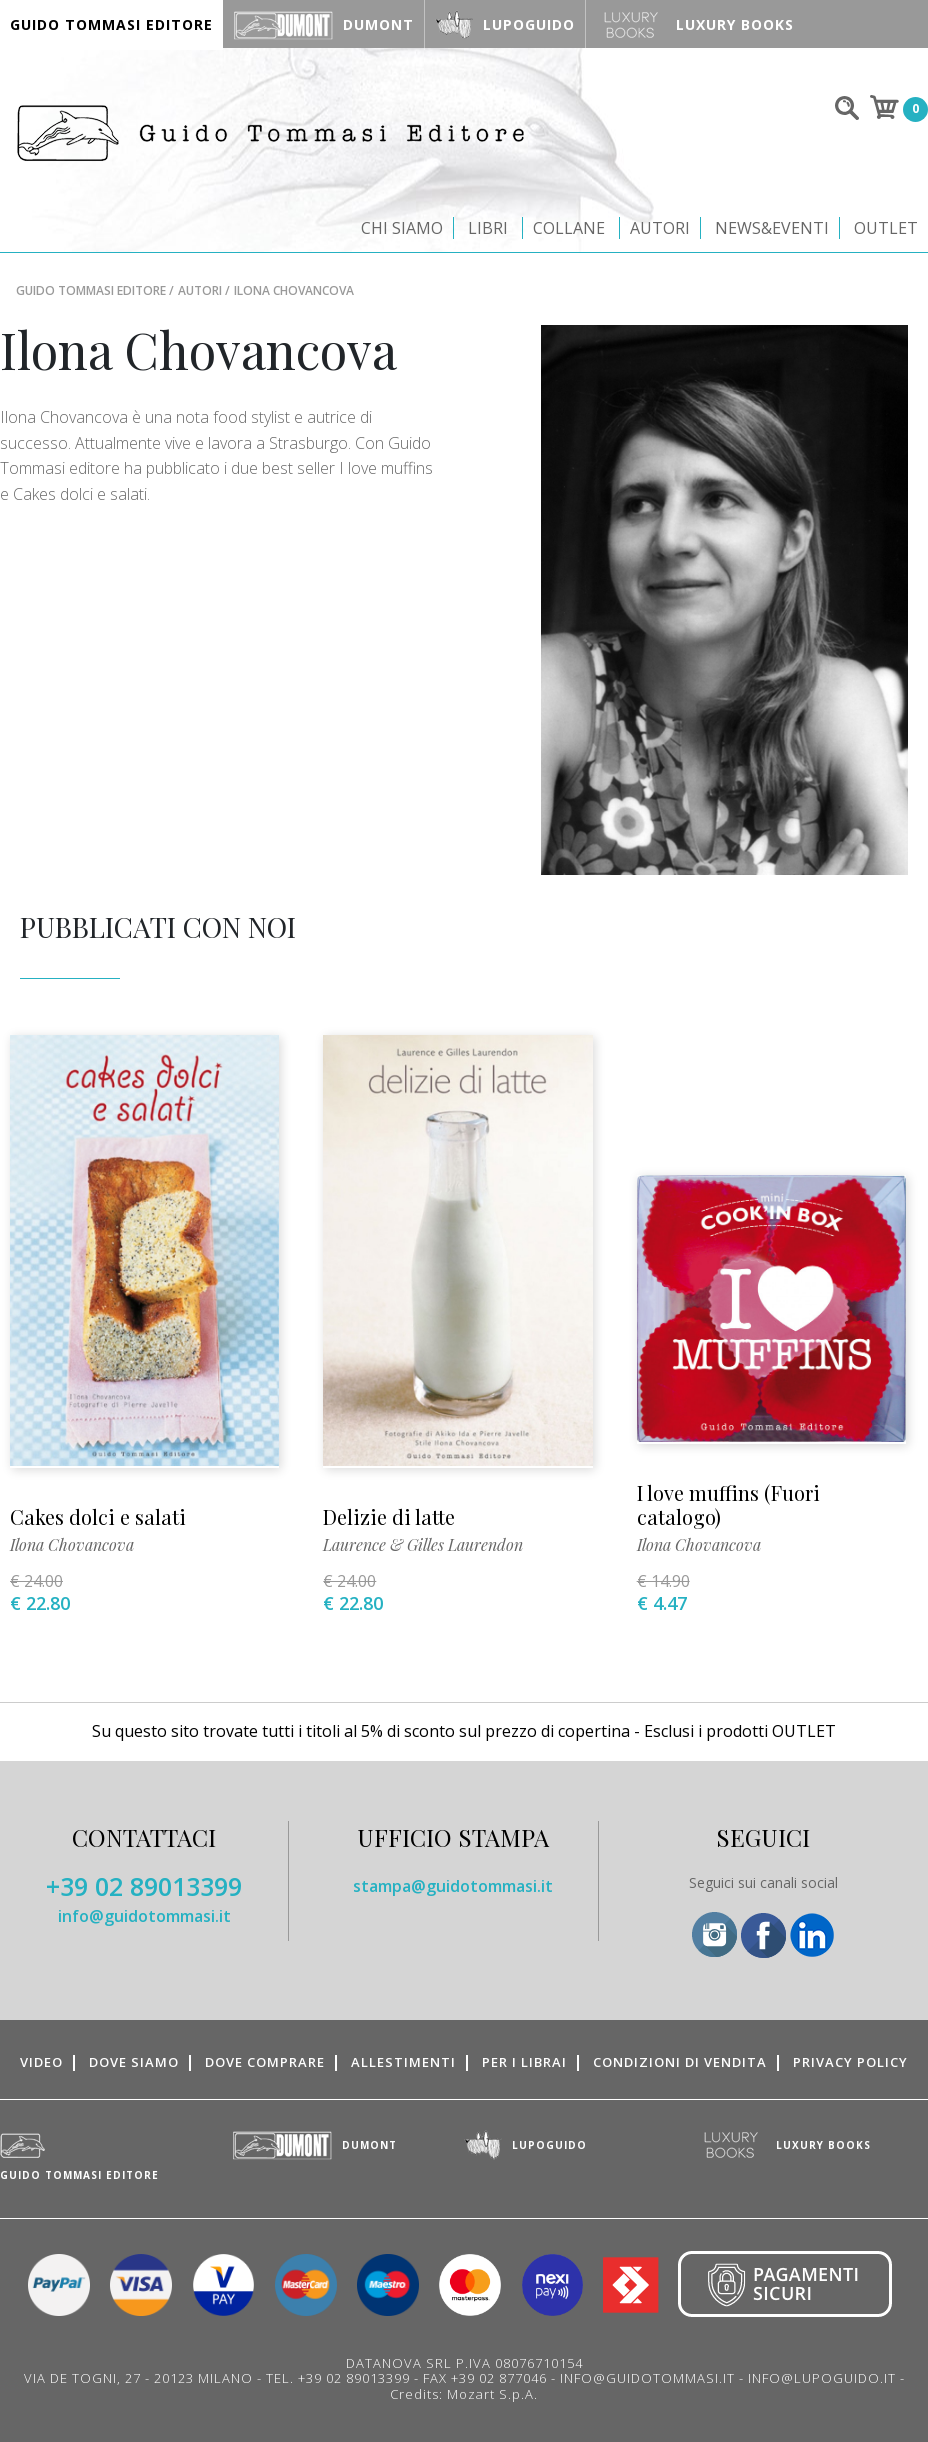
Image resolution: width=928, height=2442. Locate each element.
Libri (488, 228)
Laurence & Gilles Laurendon (423, 1544)
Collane (569, 228)
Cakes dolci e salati (98, 1516)
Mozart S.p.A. (492, 2394)
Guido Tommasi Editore (91, 290)
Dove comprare (265, 2062)
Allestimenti (403, 2062)
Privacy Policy (850, 2062)
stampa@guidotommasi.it (453, 1886)
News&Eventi (772, 228)
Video (41, 2062)
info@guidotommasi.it (144, 1916)
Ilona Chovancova (72, 1544)
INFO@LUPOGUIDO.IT (822, 2378)
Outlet (886, 228)
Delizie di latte (389, 1516)
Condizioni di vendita (680, 2062)
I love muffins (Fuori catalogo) (728, 1504)
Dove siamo (134, 2062)
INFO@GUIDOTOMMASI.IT (647, 2378)
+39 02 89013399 (144, 1886)
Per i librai (524, 2062)
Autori (660, 228)
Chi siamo (402, 228)
